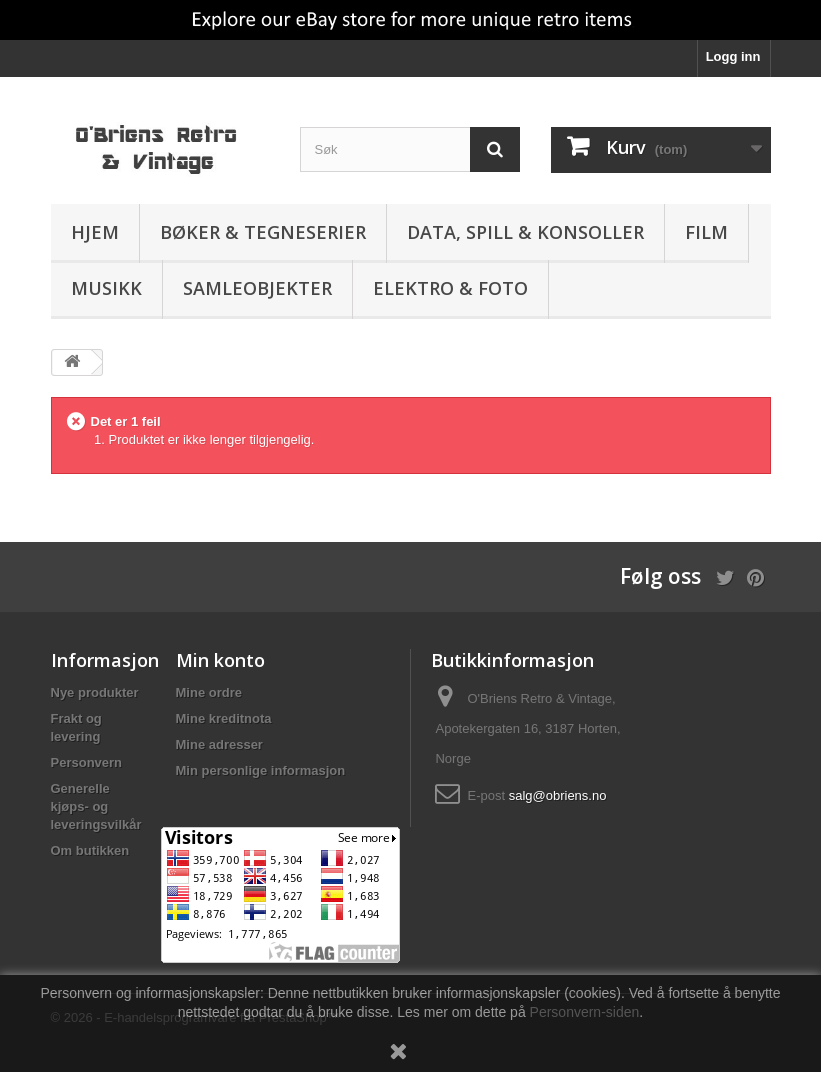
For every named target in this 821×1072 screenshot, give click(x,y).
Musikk (106, 288)
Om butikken (90, 850)
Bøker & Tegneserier (263, 232)
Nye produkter (95, 692)
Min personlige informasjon (261, 770)
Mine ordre (209, 692)
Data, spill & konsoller (525, 232)
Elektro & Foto (450, 288)
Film (706, 232)
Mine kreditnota (224, 718)
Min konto (220, 660)
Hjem (95, 232)
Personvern (87, 762)
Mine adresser (219, 744)
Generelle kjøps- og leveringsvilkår (96, 806)
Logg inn (733, 56)
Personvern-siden (585, 1012)
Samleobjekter (257, 288)
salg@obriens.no (558, 795)
